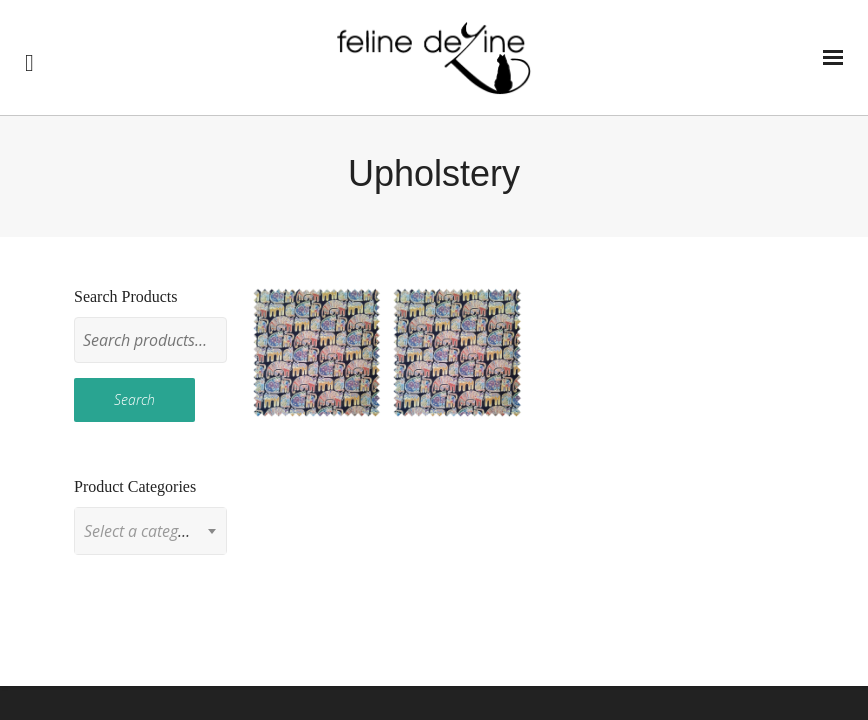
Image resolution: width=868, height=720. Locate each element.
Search (134, 399)
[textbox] (150, 531)
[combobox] (150, 531)
